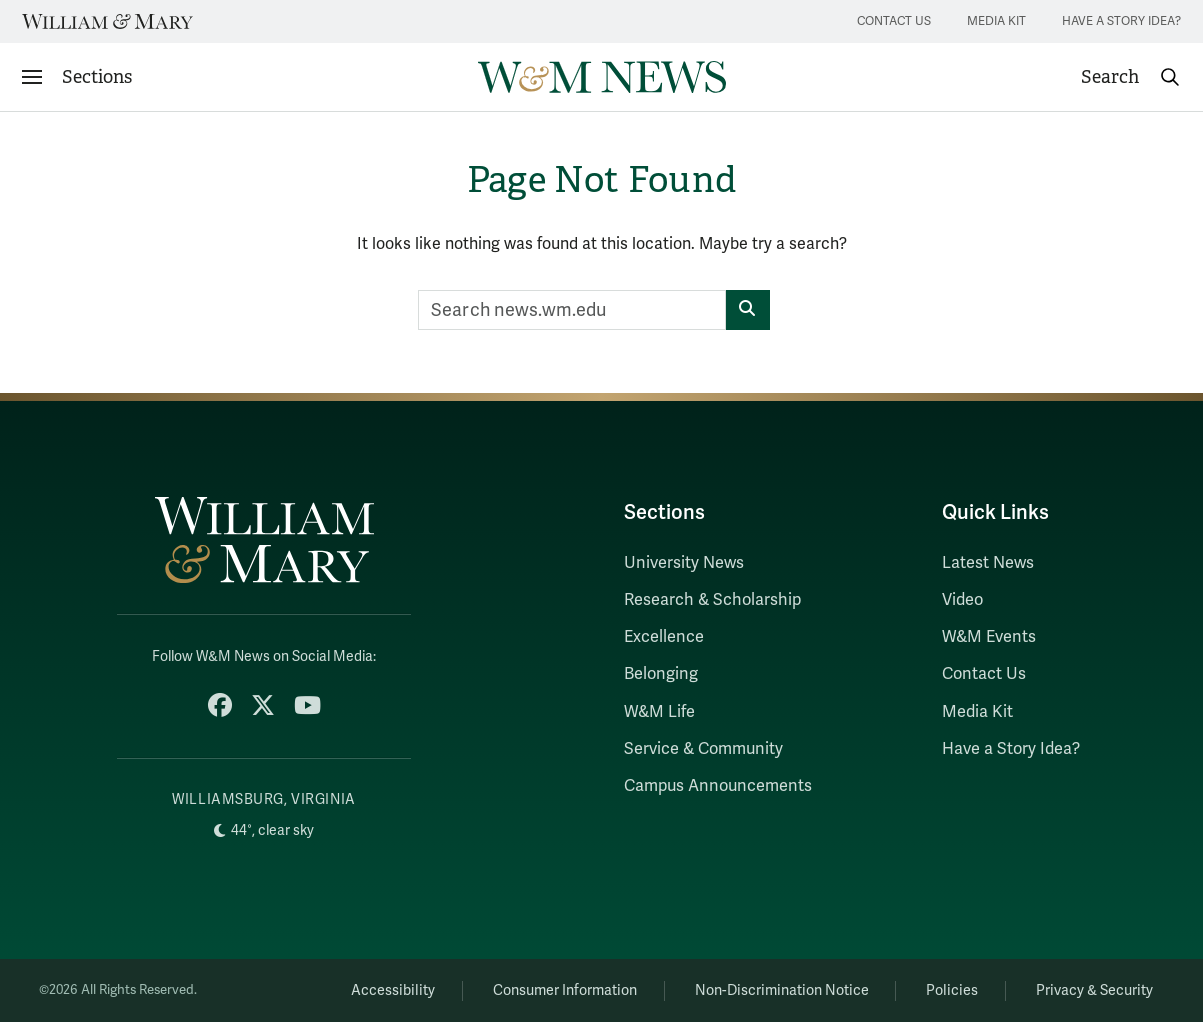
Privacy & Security (1094, 990)
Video (962, 600)
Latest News (988, 563)
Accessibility (393, 990)
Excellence (664, 637)
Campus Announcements (718, 786)
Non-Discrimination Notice (782, 990)
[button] (1131, 77)
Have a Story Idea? (1121, 21)
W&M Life (659, 712)
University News (684, 563)
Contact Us (894, 21)
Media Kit (996, 21)
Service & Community (703, 749)
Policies (952, 990)
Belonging (661, 674)
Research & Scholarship (712, 600)
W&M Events (989, 637)
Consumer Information (565, 990)
